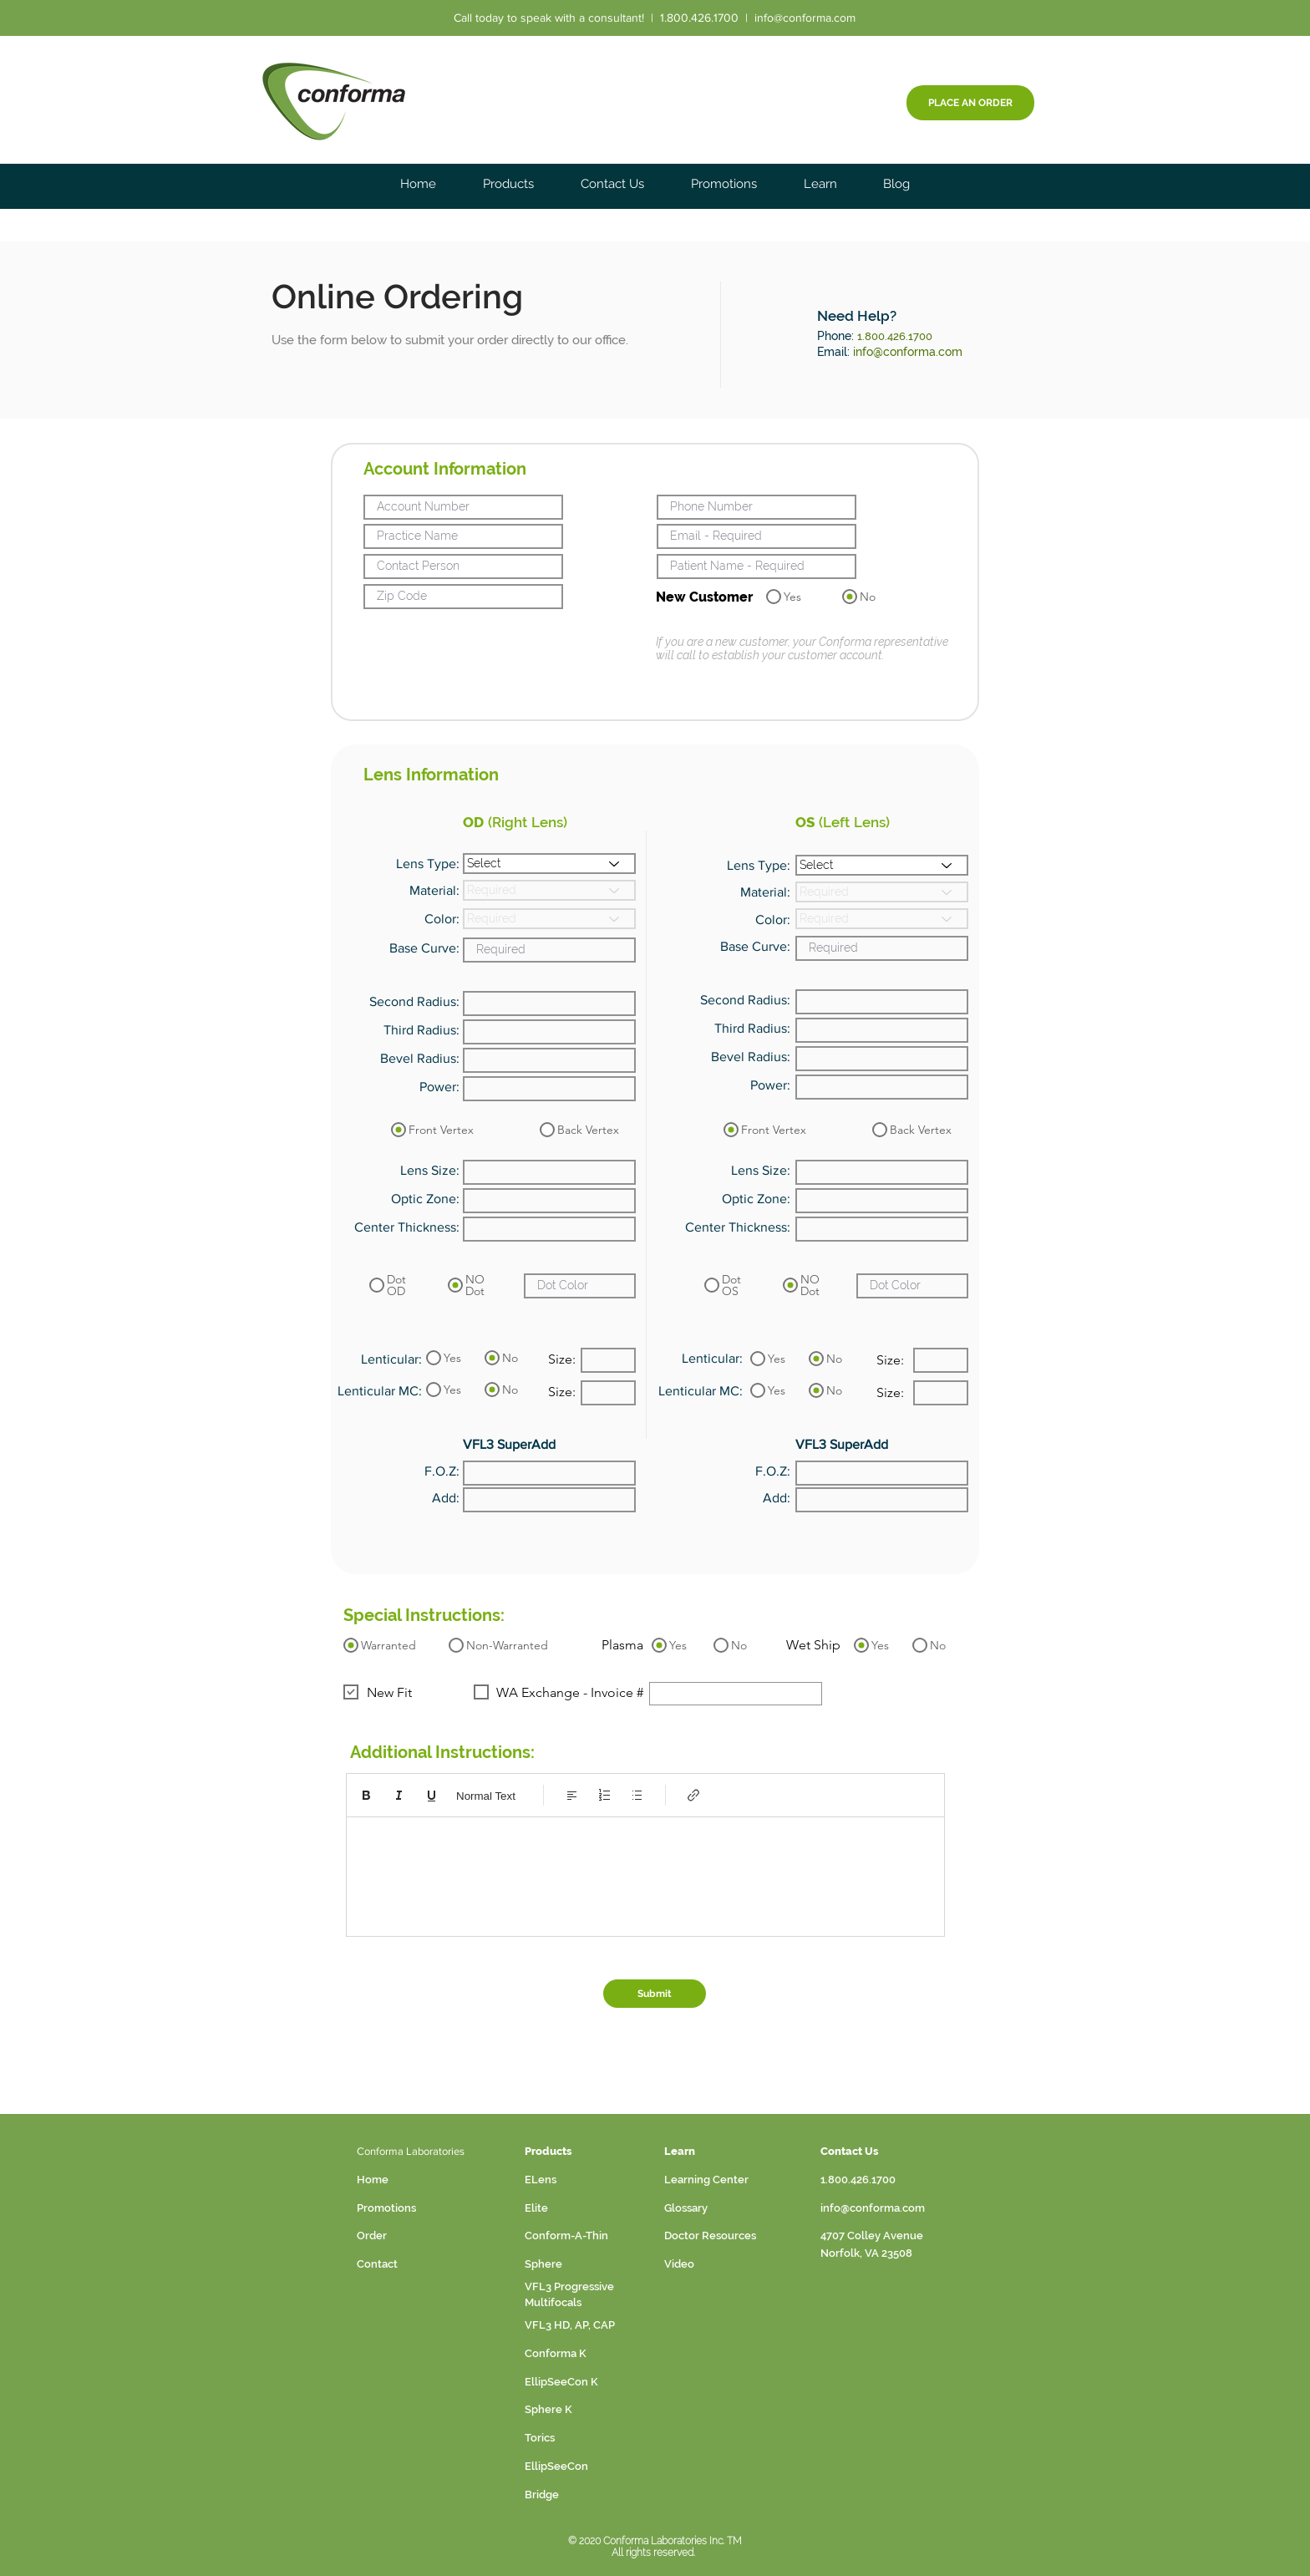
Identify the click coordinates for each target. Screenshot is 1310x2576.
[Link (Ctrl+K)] (694, 1795)
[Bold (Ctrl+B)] (366, 1795)
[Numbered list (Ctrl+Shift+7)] (604, 1795)
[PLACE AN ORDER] (970, 102)
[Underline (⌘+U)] (431, 1795)
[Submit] (654, 1993)
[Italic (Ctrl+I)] (399, 1795)
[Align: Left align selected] (572, 1795)
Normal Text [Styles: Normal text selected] (485, 1796)
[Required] (549, 890)
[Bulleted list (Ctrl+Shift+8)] (637, 1795)
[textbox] (645, 1872)
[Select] (549, 863)
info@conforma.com (805, 17)
